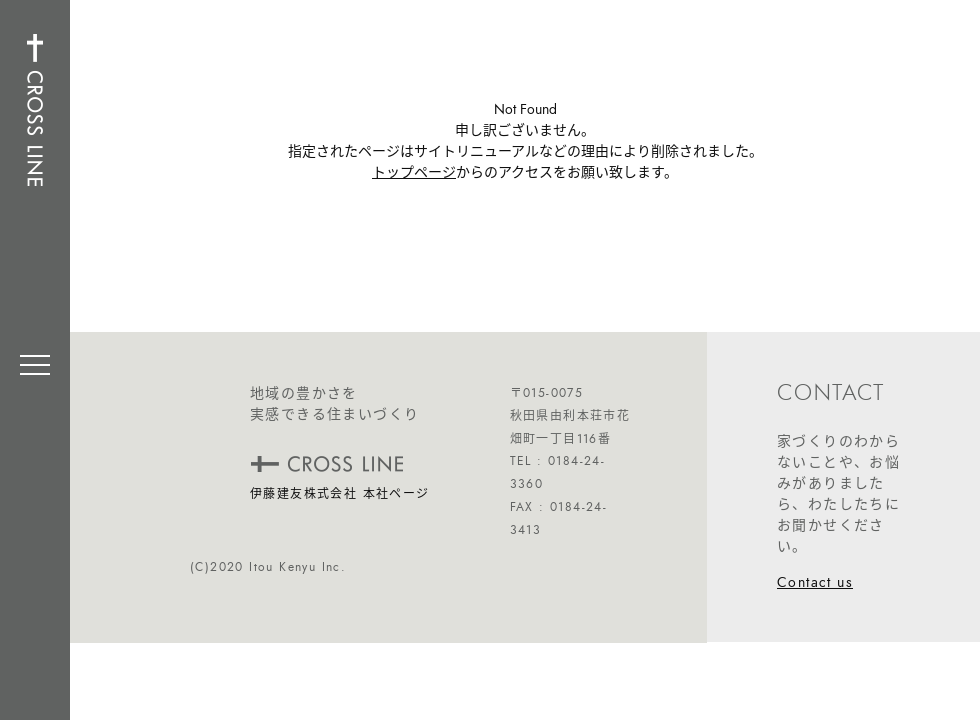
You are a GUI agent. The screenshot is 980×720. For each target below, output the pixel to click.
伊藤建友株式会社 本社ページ (340, 494)
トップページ (414, 172)
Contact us (815, 582)
